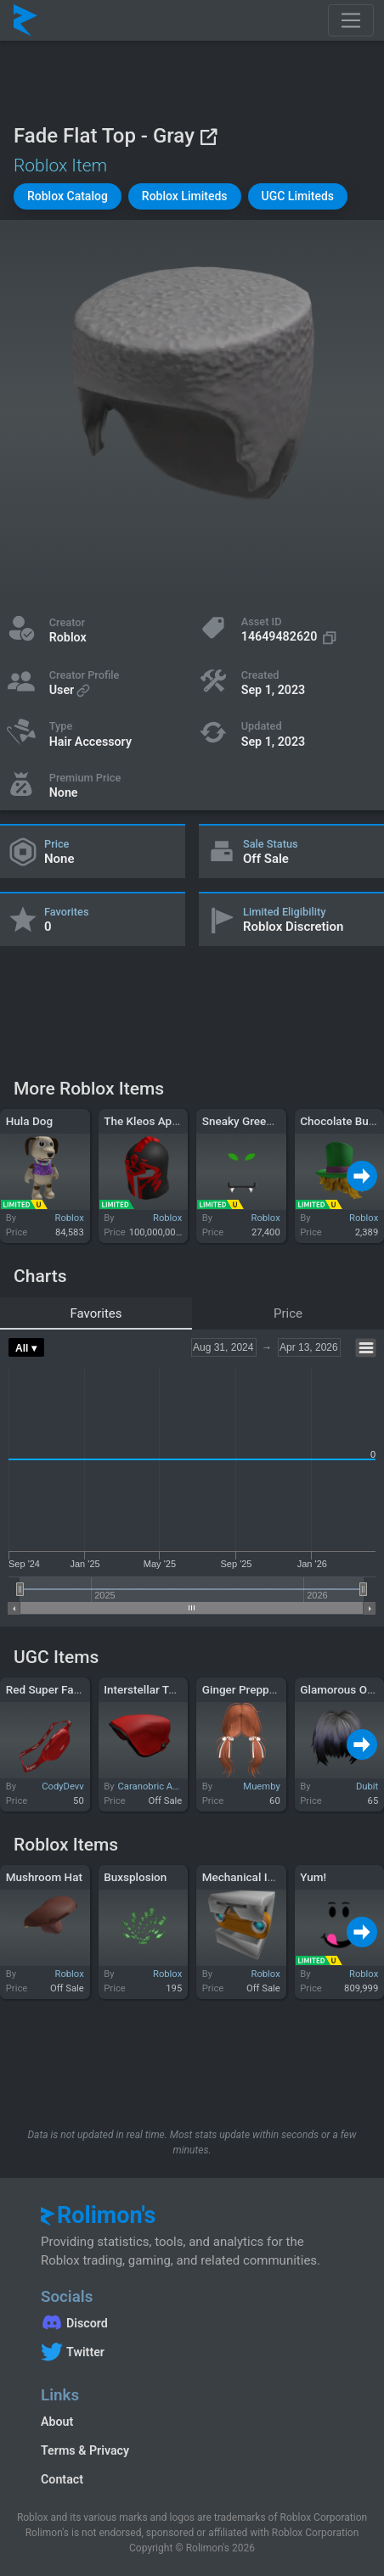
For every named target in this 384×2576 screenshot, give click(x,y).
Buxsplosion (135, 1877)
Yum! (313, 1877)
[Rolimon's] (25, 20)
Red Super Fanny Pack (63, 1689)
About (57, 2421)
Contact (62, 2479)
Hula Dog (29, 1121)
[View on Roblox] (208, 136)
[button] (67, 196)
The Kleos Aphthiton (155, 1121)
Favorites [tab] (95, 1313)
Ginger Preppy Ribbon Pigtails (278, 1689)
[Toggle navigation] (351, 20)
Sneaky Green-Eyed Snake (269, 1121)
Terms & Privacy (85, 2450)
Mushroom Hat (44, 1877)
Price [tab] (288, 1313)
